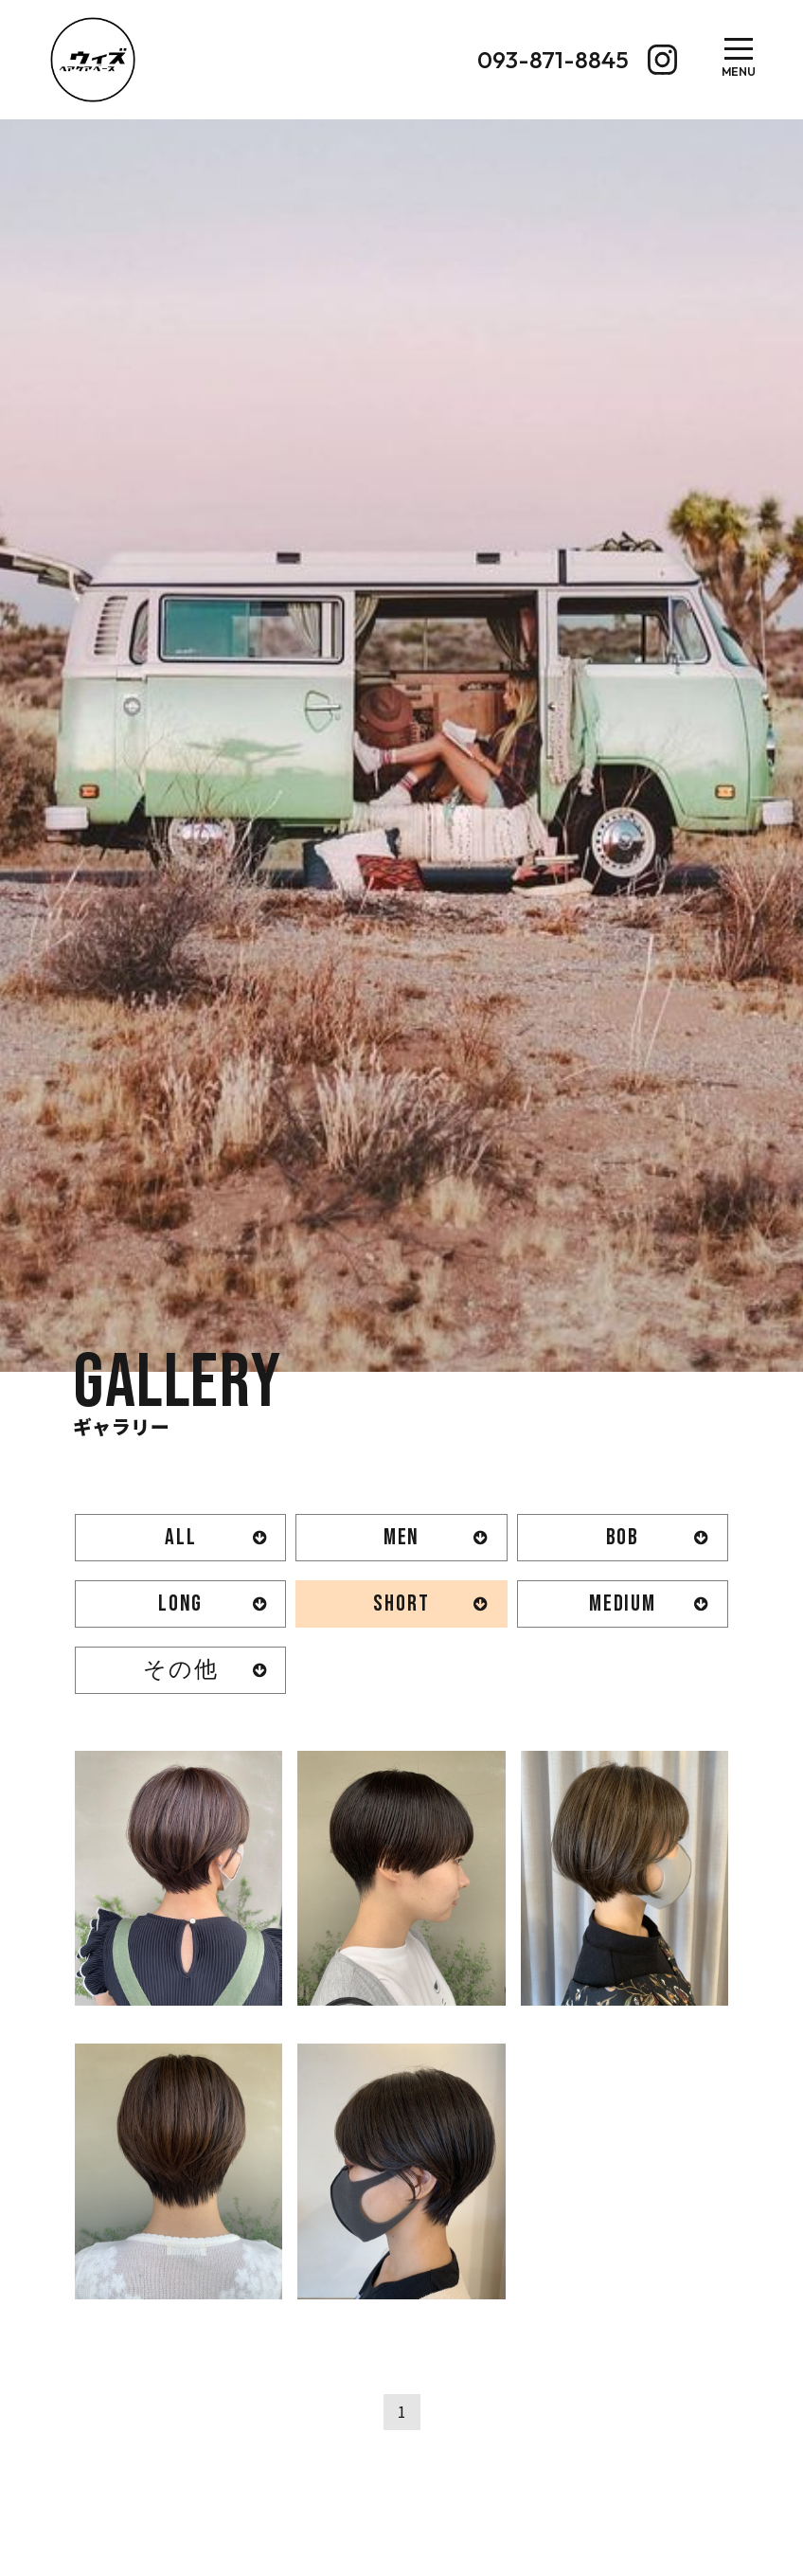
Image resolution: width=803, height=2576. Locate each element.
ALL (180, 1537)
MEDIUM (622, 1603)
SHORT (401, 1603)
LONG (180, 1603)
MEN (401, 1537)
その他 (180, 1670)
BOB (622, 1537)
